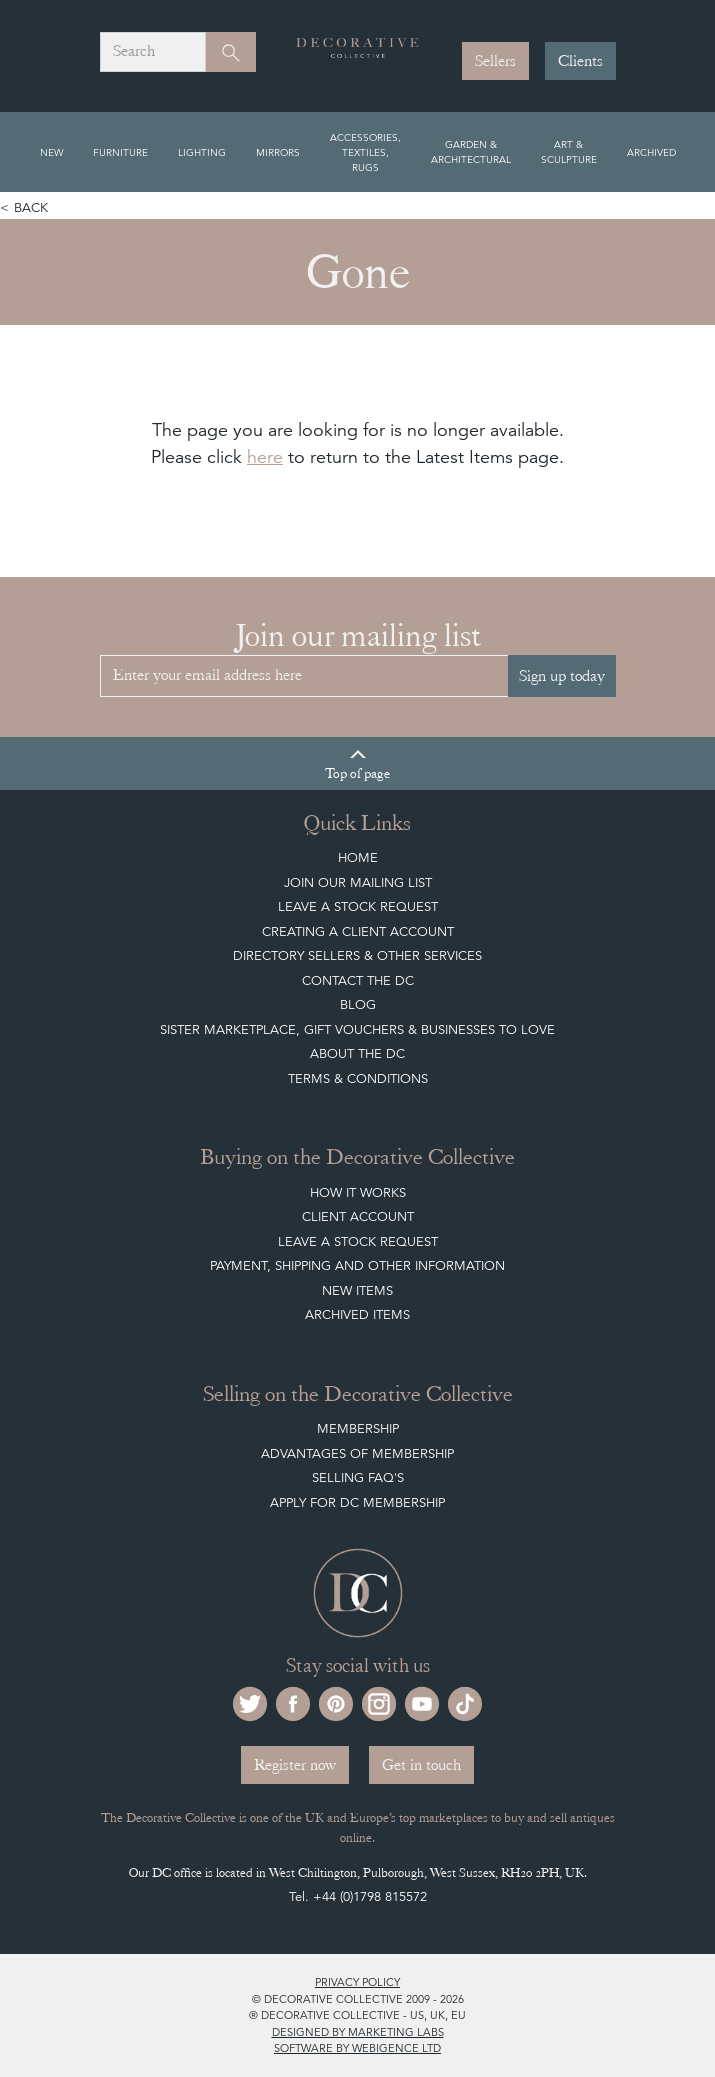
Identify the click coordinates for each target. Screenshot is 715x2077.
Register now (295, 1765)
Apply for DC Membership (357, 1502)
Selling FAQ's (358, 1477)
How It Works (358, 1192)
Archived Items (357, 1314)
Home (358, 857)
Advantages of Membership (357, 1453)
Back (31, 207)
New (51, 152)
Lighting (202, 152)
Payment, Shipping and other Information (357, 1265)
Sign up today (562, 676)
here (265, 456)
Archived (651, 152)
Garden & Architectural (471, 151)
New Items (357, 1290)
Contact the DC (358, 980)
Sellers (495, 61)
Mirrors (278, 152)
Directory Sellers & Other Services (357, 955)
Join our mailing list (358, 882)
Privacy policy (357, 1982)
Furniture (120, 152)
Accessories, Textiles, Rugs (365, 152)
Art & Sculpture (569, 151)
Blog (358, 1004)
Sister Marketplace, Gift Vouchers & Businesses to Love (357, 1029)
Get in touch (421, 1765)
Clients (580, 61)
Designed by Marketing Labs (358, 2032)
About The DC (357, 1053)
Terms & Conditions (358, 1078)
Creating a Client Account (358, 931)
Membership (358, 1428)
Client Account (358, 1216)
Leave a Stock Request (358, 906)
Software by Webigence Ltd (357, 2048)
